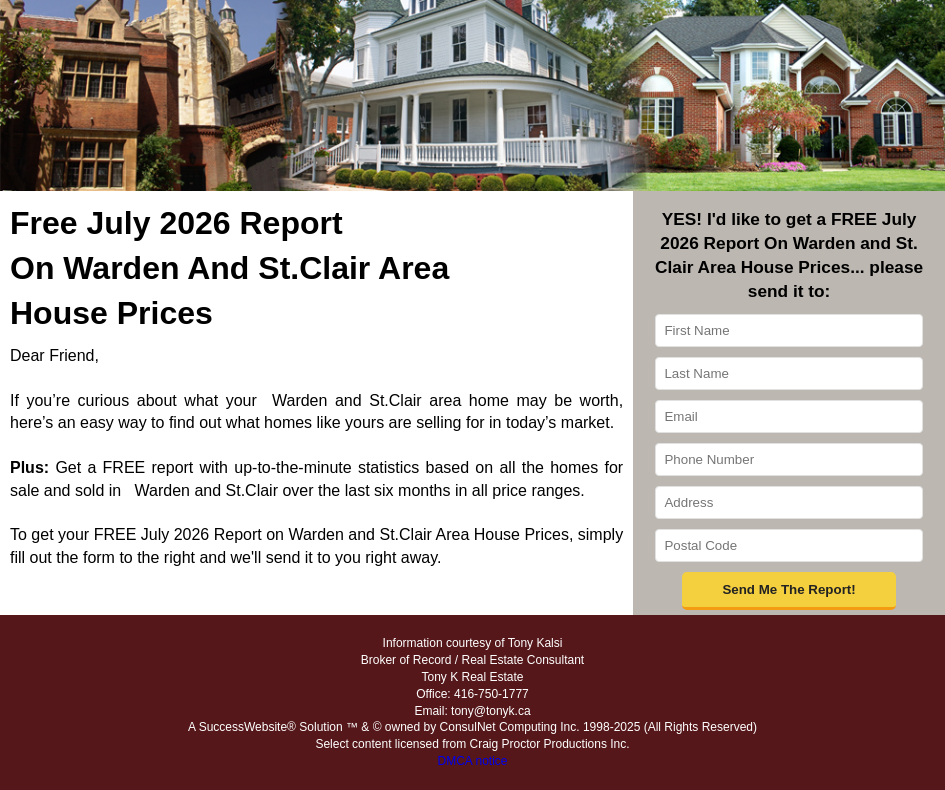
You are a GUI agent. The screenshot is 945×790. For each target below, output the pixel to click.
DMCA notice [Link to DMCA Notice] (472, 761)
